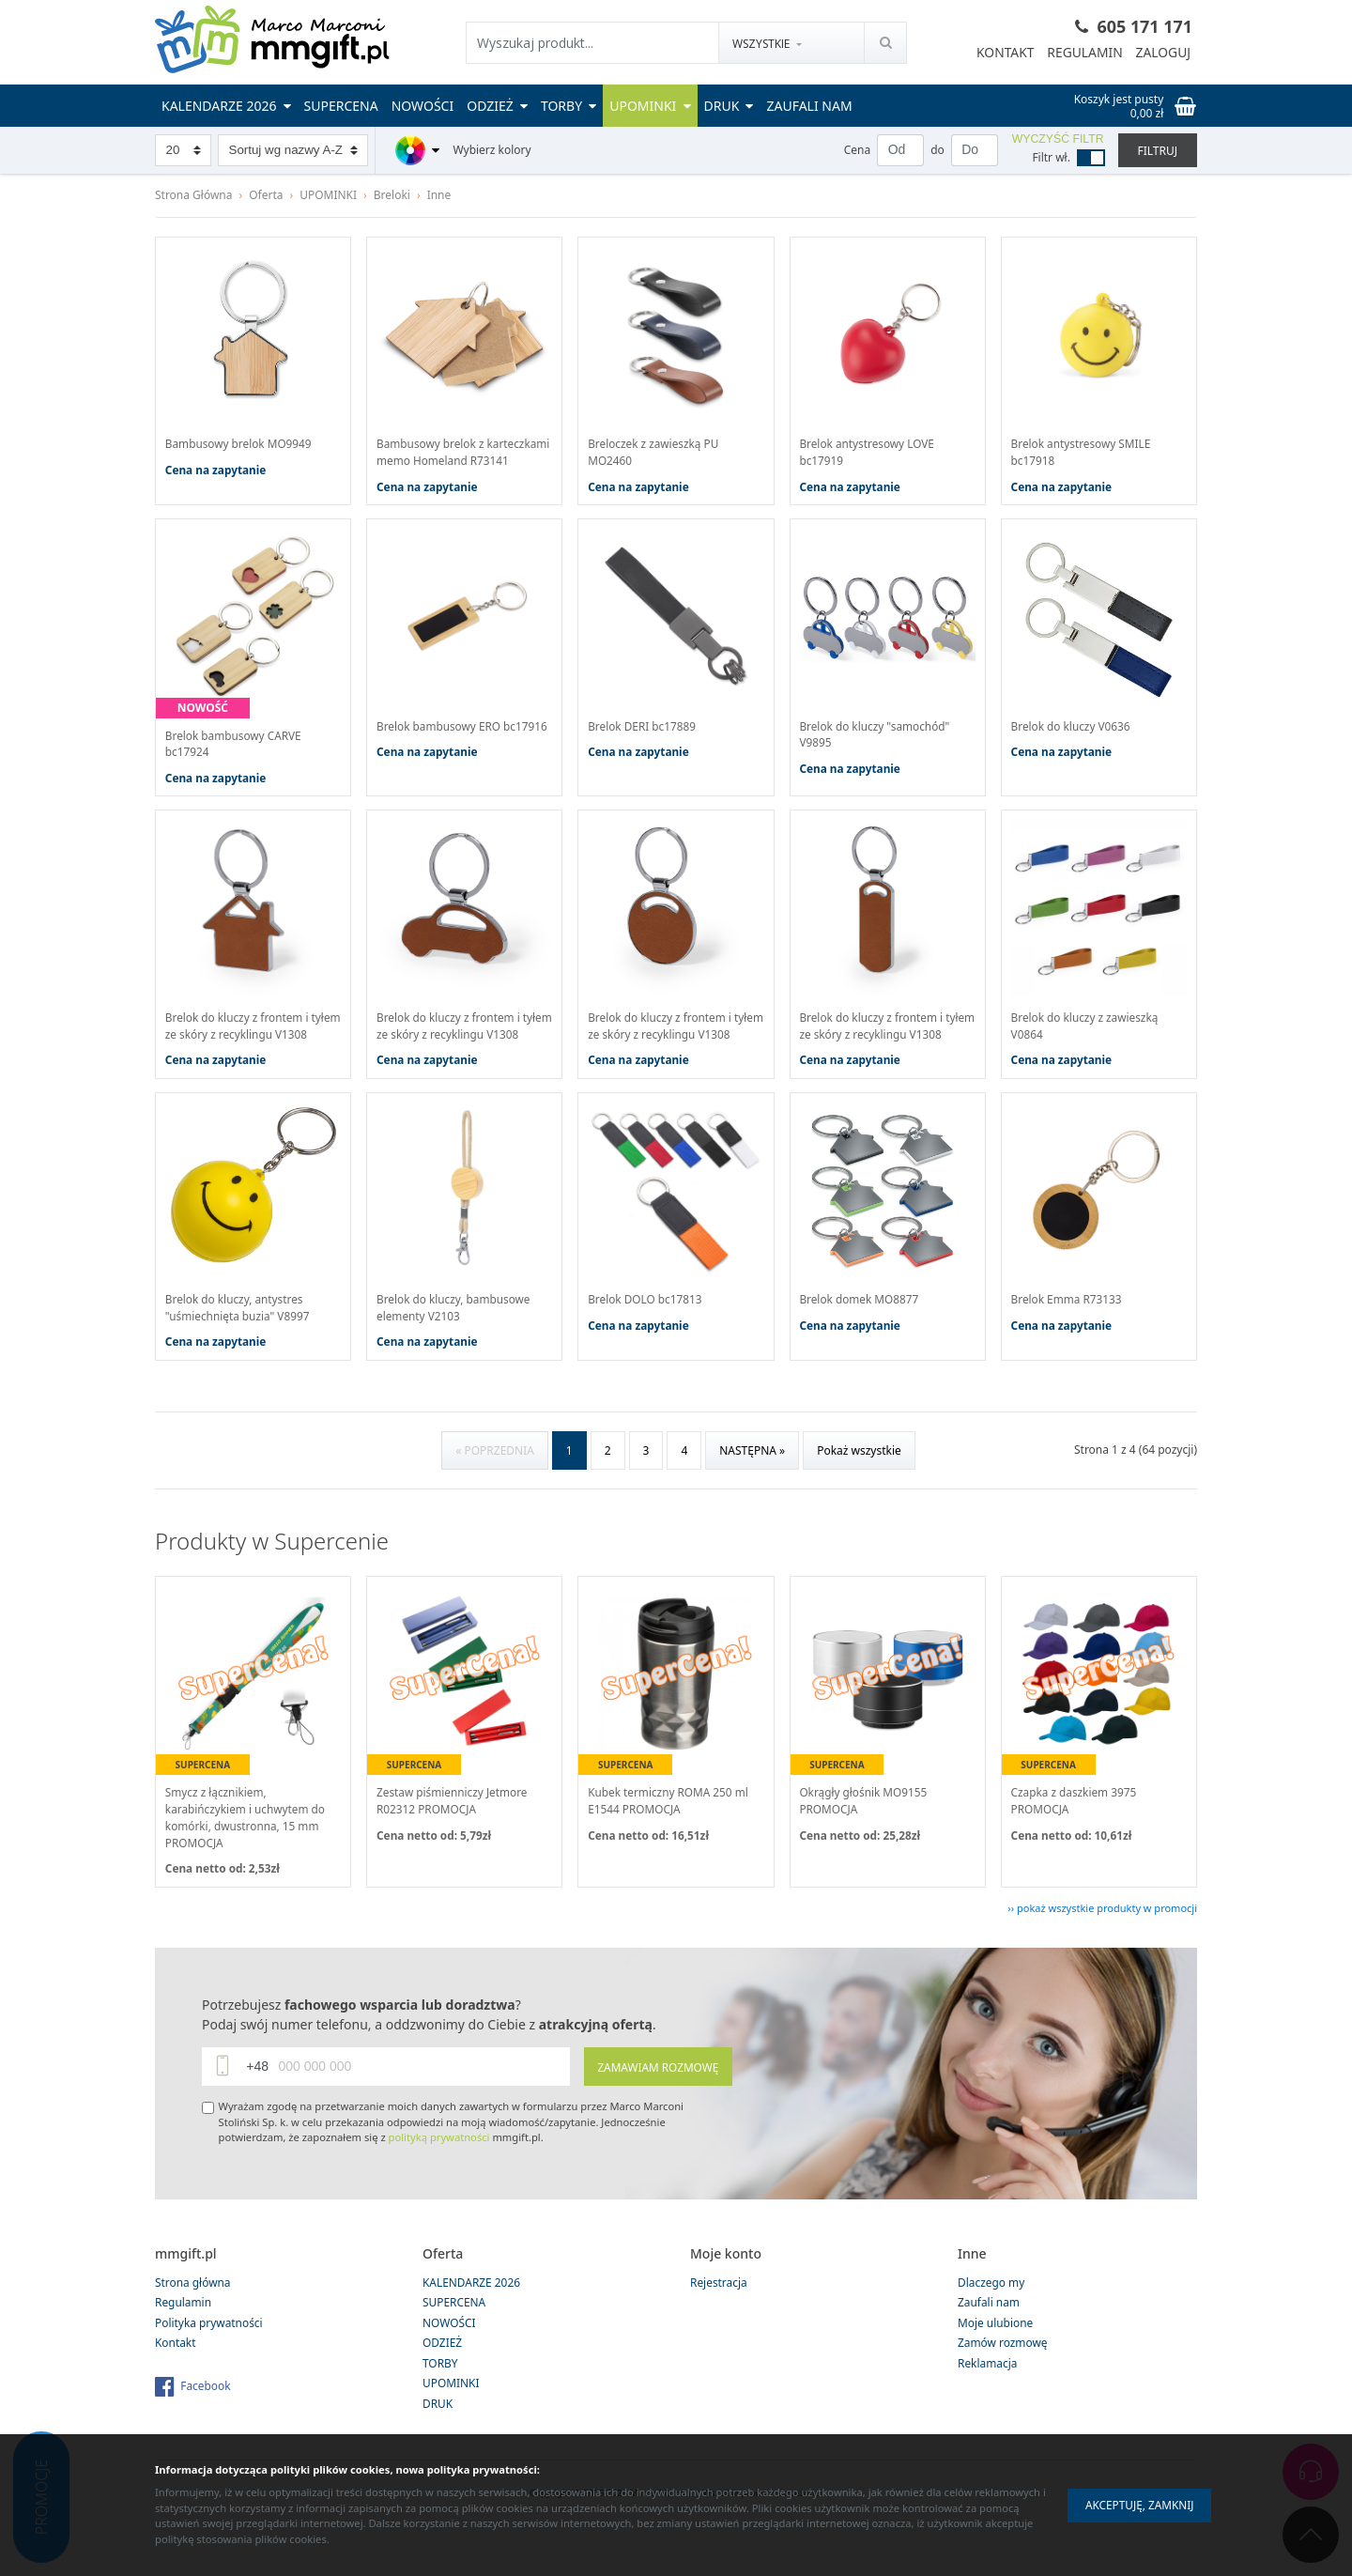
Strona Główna (194, 195)
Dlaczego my (991, 2321)
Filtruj (1157, 151)
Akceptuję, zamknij (1136, 2505)
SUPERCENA (341, 106)
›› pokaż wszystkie (1102, 1946)
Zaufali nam (809, 106)
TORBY (568, 106)
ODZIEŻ (497, 106)
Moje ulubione (996, 2361)
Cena (857, 150)
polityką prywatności (439, 2176)
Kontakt (1003, 53)
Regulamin (1083, 53)
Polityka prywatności (209, 2361)
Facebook (205, 2424)
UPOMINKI (649, 106)
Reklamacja (988, 2402)
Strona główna (193, 2321)
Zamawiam (656, 2106)
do (937, 150)
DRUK (729, 106)
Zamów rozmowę (1003, 2381)
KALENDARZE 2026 (226, 106)
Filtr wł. (1051, 157)
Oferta (266, 195)
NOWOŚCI (423, 106)
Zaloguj (1163, 53)
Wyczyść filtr (1058, 139)
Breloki (392, 195)
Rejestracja (718, 2321)
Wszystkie (761, 44)
